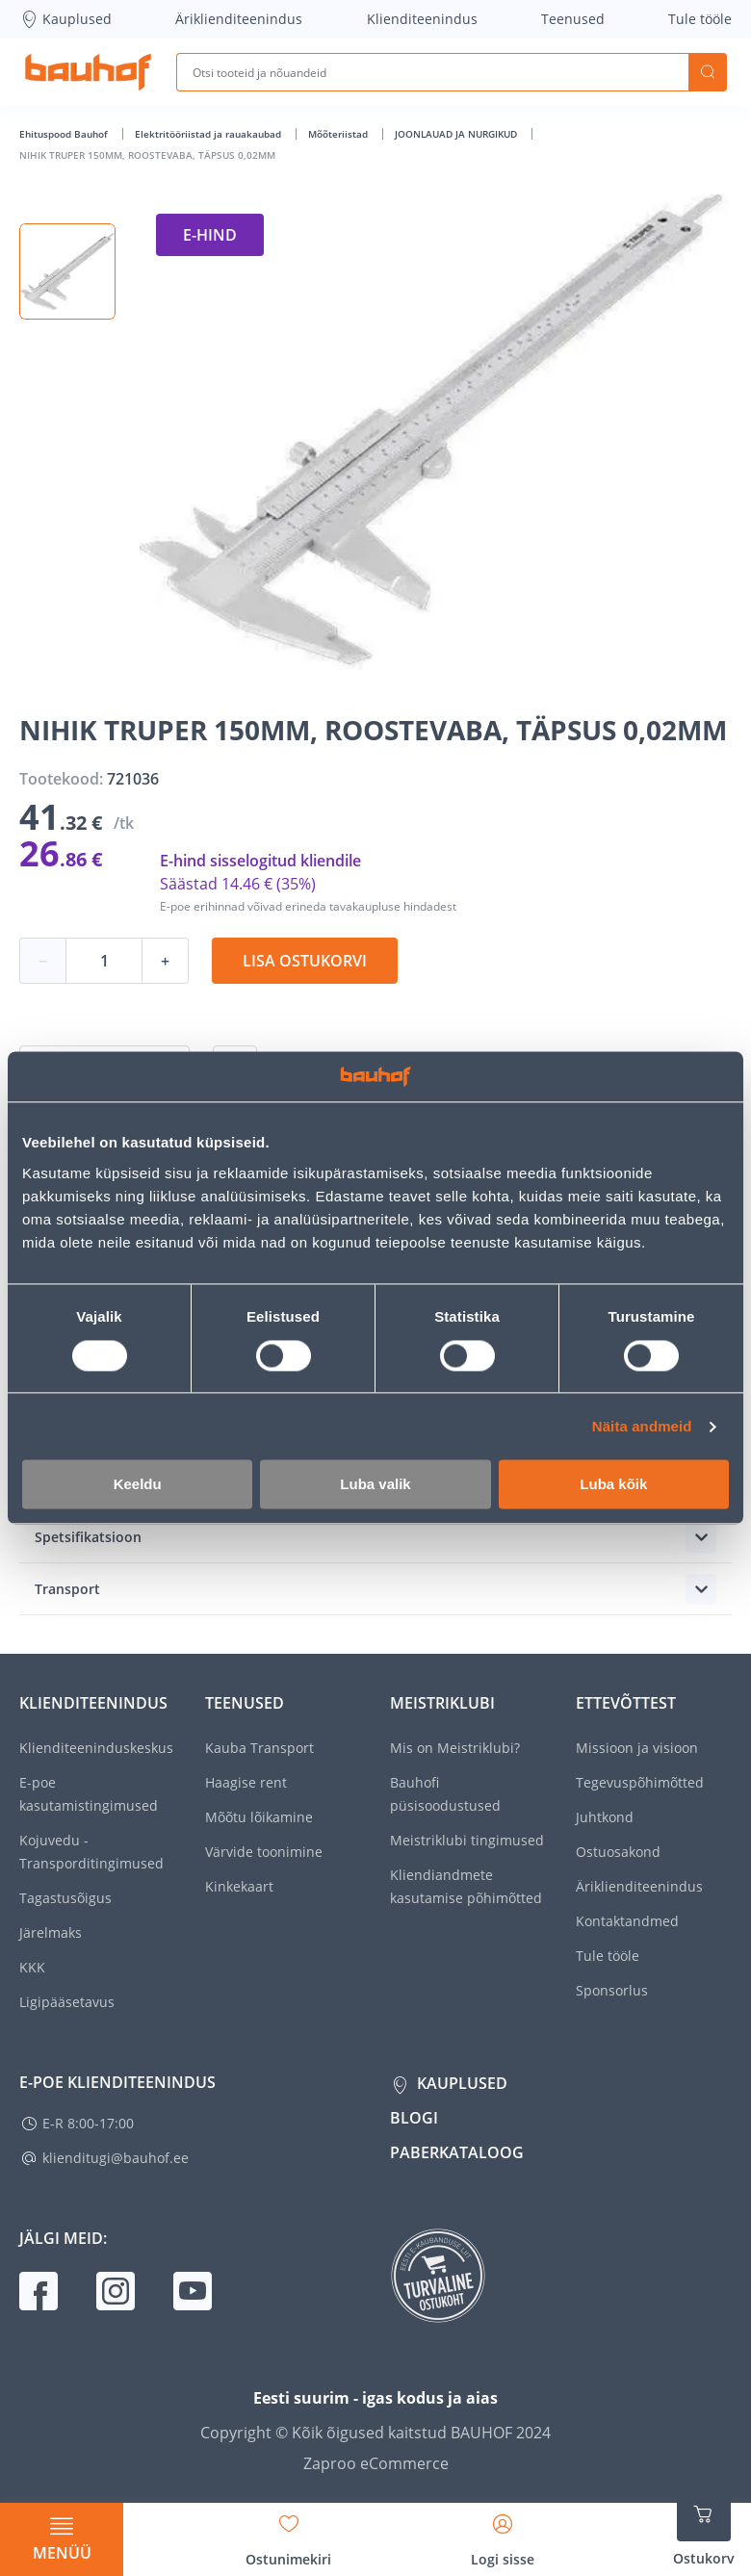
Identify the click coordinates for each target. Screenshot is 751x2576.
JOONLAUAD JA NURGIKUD (457, 134)
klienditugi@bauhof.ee (115, 2158)
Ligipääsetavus (67, 2002)
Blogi (414, 2117)
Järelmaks (50, 1932)
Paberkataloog (457, 2152)
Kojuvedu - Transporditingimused (91, 1851)
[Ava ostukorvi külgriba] (704, 2527)
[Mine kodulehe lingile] (88, 72)
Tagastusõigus (65, 1898)
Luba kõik (613, 1485)
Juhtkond (605, 1817)
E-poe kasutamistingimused (88, 1794)
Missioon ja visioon (637, 1748)
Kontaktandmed (627, 1921)
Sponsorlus (612, 1990)
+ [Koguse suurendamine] (165, 960)
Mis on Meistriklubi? (455, 1748)
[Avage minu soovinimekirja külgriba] (288, 2533)
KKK (32, 1967)
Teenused (573, 19)
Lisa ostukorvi (305, 960)
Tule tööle (700, 19)
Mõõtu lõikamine (259, 1817)
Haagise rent (246, 1782)
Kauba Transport (259, 1748)
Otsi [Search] (707, 72)
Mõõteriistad (339, 134)
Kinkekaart (239, 1886)
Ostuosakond (618, 1851)
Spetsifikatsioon (88, 1537)
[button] (67, 271)
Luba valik (375, 1485)
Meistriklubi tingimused (467, 1840)
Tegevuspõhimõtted (640, 1782)
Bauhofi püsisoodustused (445, 1794)
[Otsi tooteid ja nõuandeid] (432, 72)
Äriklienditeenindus (238, 19)
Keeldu (138, 1485)
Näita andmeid (642, 1426)
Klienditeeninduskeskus (96, 1748)
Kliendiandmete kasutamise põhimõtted (466, 1886)
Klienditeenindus (422, 19)
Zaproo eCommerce (376, 2463)
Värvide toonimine (264, 1851)
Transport (67, 1589)
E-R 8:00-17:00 (88, 2123)
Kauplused (65, 19)
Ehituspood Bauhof (65, 134)
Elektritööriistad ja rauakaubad (209, 134)
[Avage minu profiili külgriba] (502, 2533)
